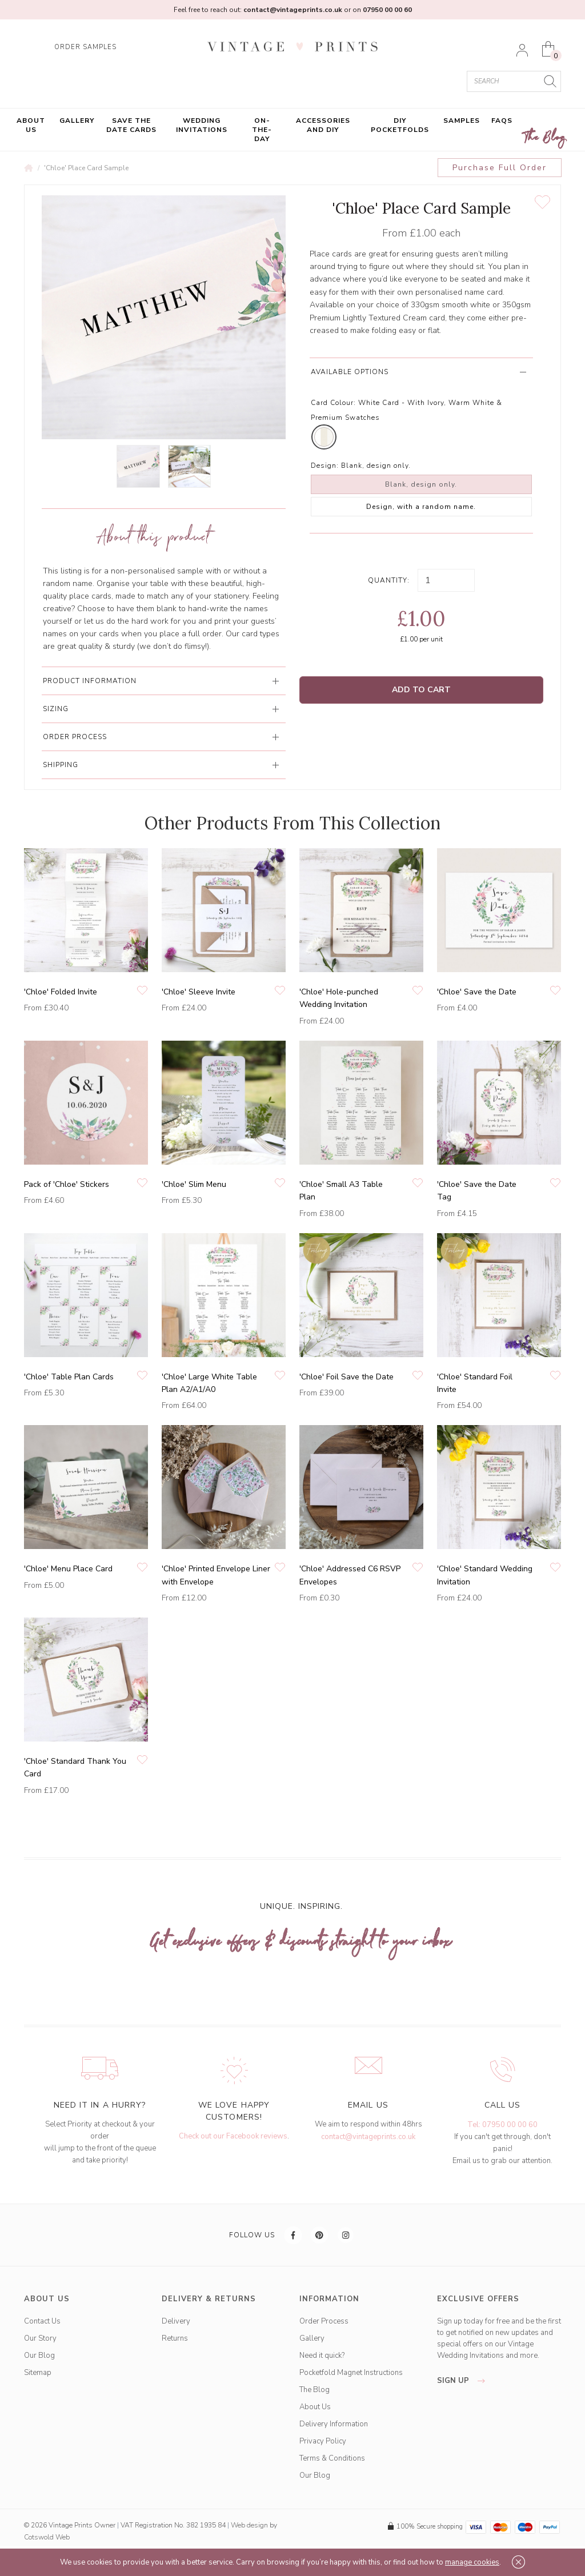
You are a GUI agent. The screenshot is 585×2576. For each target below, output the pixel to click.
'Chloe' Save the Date (476, 991)
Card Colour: (333, 402)
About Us (31, 125)
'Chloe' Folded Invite (60, 991)
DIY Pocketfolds (400, 125)
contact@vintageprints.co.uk (368, 2137)
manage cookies (472, 2562)
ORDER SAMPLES (85, 47)
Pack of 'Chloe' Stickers (66, 1184)
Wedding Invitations (201, 125)
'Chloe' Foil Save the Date (346, 1376)
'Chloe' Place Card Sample (86, 167)
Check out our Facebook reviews (233, 2136)
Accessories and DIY (323, 125)
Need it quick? (321, 2355)
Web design (249, 2525)
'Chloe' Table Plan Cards (69, 1376)
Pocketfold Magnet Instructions (351, 2373)
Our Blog (39, 2355)
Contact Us (42, 2321)
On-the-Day (262, 129)
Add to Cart (421, 689)
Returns (175, 2338)
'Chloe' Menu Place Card (68, 1568)
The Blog (545, 138)
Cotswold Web (47, 2537)
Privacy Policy (322, 2441)
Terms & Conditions (332, 2458)
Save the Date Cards (131, 125)
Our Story (40, 2338)
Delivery (176, 2321)
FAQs (501, 120)
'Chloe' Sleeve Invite (198, 991)
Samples (461, 120)
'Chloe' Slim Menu (194, 1184)
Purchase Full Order (499, 167)
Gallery (76, 120)
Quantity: (389, 580)
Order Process (323, 2321)
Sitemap (37, 2373)
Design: (325, 465)
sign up (464, 2381)
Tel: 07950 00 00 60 (502, 2125)
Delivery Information (333, 2424)
